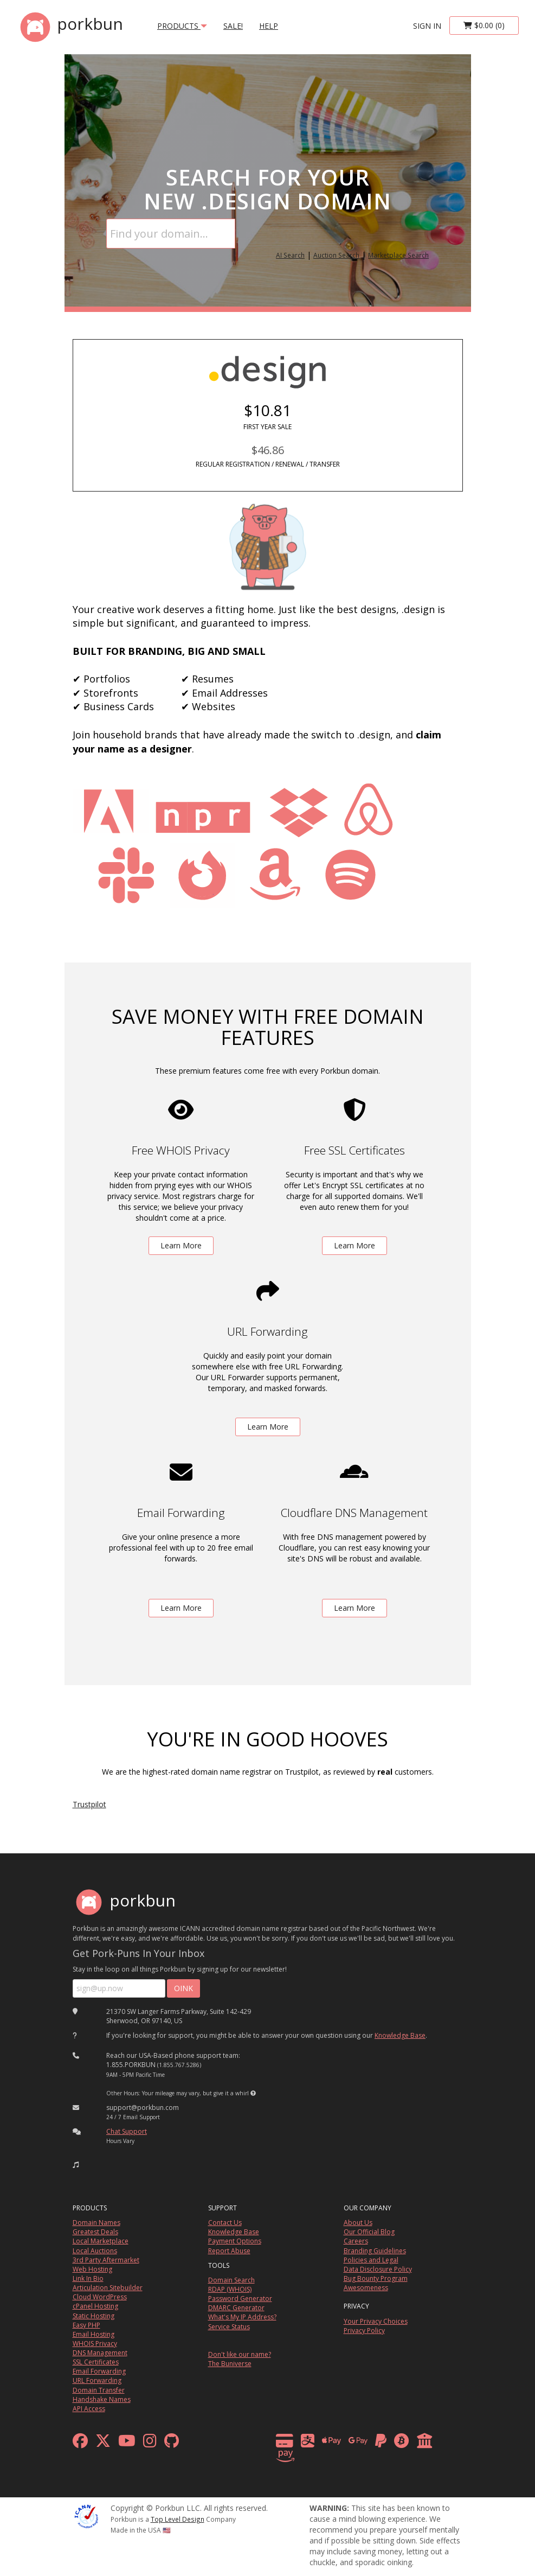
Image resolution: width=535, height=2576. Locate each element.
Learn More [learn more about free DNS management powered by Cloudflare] (354, 1608)
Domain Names (96, 2222)
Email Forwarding (99, 2371)
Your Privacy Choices (376, 2321)
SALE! (233, 26)
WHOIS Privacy (95, 2343)
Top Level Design (177, 2519)
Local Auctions (95, 2250)
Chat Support (126, 2131)
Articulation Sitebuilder (108, 2287)
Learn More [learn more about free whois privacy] (181, 1245)
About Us (358, 2222)
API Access (89, 2408)
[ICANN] (86, 2515)
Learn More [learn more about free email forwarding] (181, 1608)
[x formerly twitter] (103, 2443)
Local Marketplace (100, 2241)
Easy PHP (86, 2325)
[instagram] (150, 2443)
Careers (356, 2241)
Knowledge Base (400, 2035)
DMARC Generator (236, 2307)
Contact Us (225, 2222)
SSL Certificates (96, 2362)
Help (268, 26)
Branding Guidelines (375, 2250)
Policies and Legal (371, 2260)
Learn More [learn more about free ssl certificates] (354, 1245)
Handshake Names (102, 2399)
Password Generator (240, 2298)
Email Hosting (93, 2334)
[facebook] (80, 2443)
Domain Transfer (99, 2390)
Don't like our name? (239, 2354)
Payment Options (234, 2241)
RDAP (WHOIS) (230, 2289)
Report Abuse (229, 2250)
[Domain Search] (170, 233)
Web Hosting (92, 2269)
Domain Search (231, 2280)
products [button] (182, 26)
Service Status (229, 2326)
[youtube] (127, 2443)
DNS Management (100, 2352)
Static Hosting (93, 2315)
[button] (253, 2093)
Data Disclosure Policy (378, 2269)
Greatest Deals (95, 2231)
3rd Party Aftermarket (106, 2260)
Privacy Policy (364, 2330)
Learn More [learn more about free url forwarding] (267, 1426)
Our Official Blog (369, 2231)
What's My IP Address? (242, 2317)
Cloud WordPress (100, 2296)
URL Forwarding (97, 2380)
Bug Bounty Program (376, 2278)
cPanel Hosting (95, 2306)
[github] (171, 2443)
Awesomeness (366, 2287)
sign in (427, 26)
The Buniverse (230, 2363)
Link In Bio (88, 2278)
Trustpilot (89, 1804)
